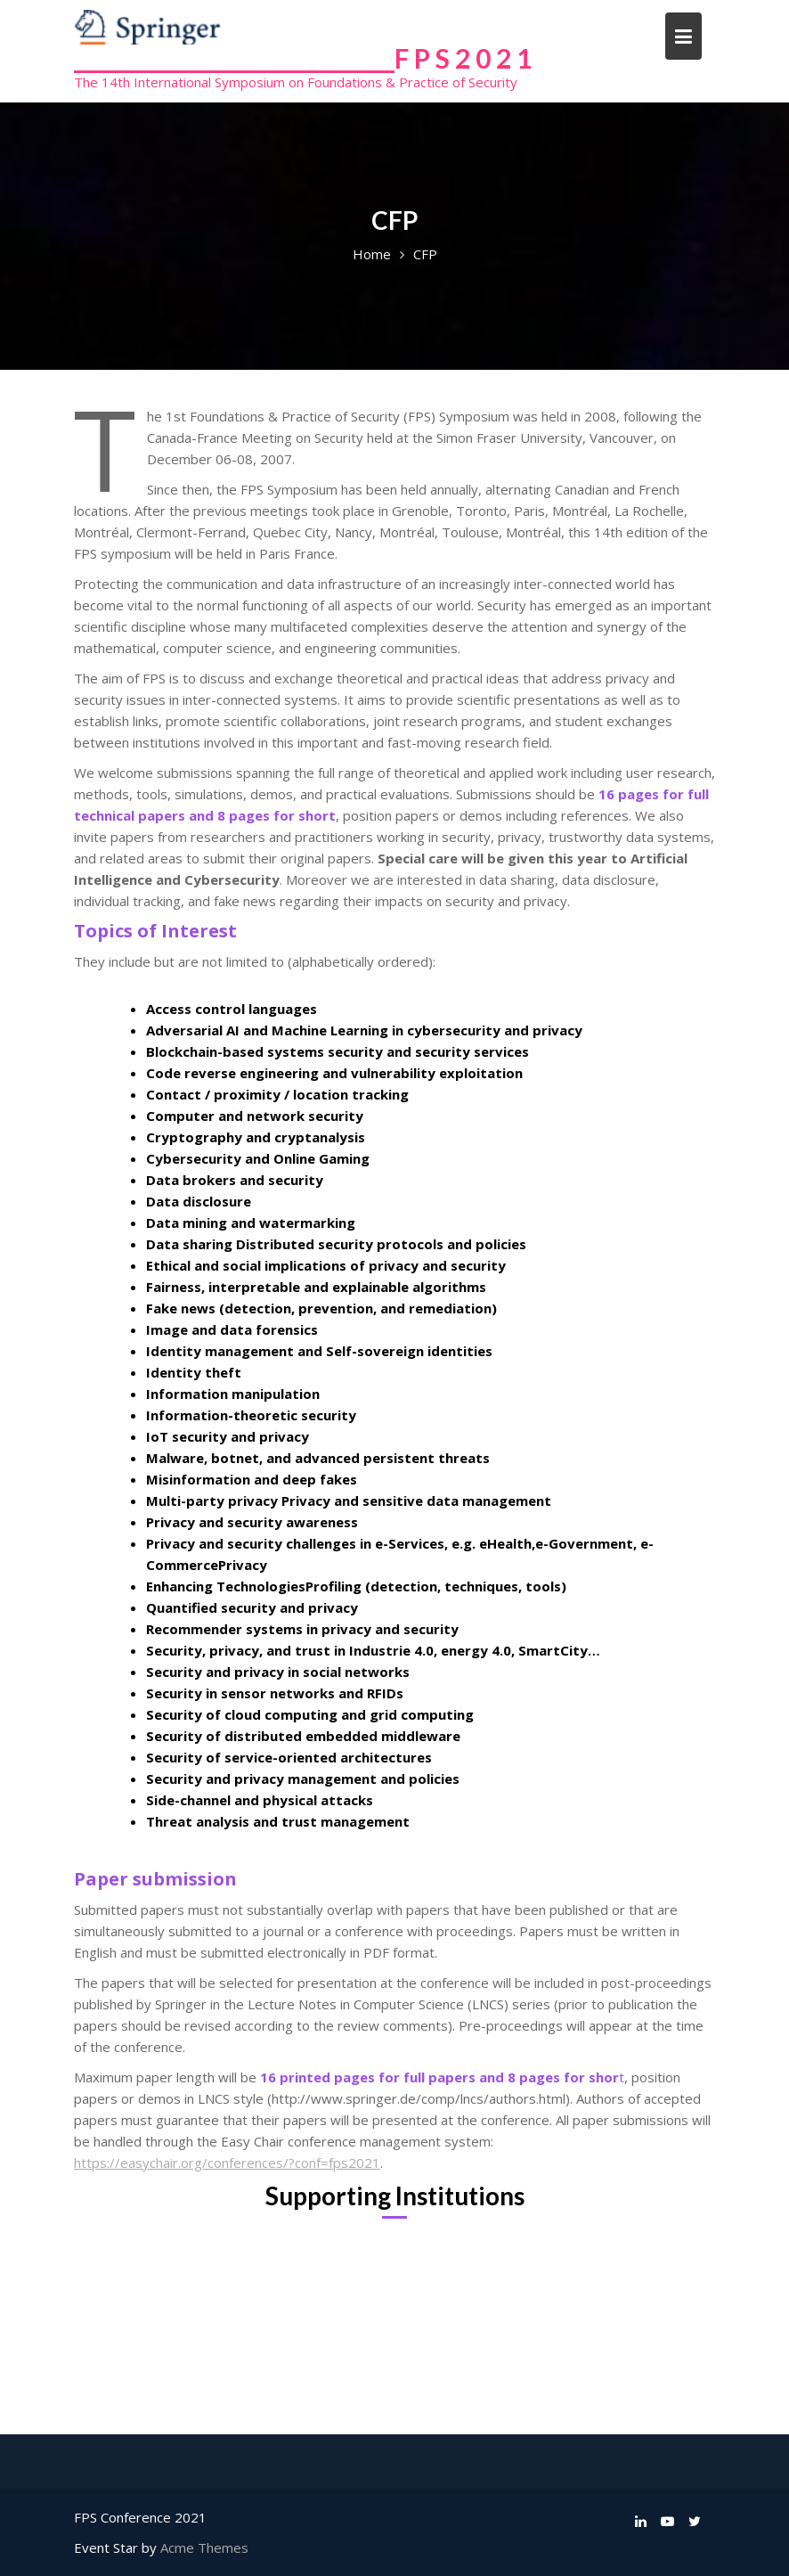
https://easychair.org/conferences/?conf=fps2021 (227, 2162)
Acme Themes (204, 2547)
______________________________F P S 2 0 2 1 (303, 58)
